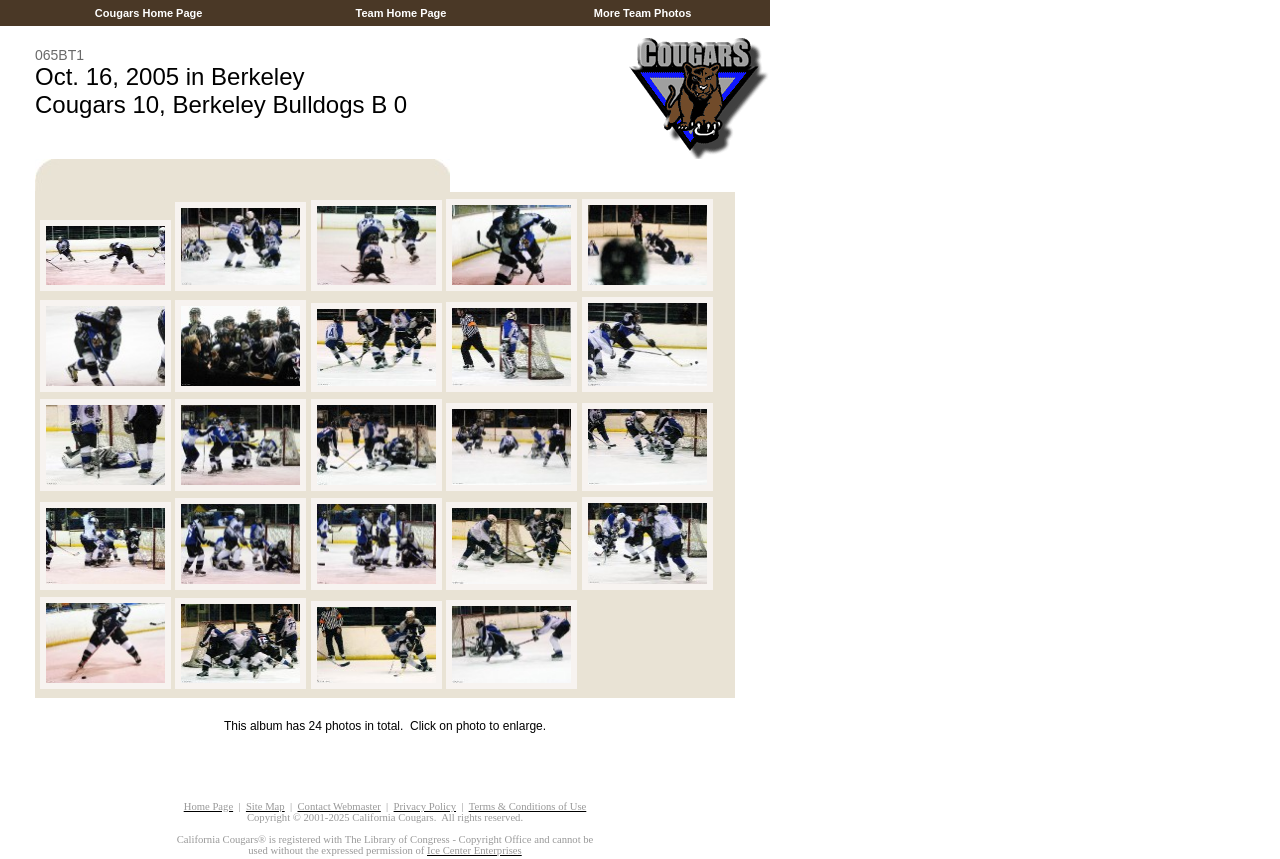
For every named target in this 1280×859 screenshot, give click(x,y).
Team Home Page (400, 13)
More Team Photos (643, 13)
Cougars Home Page (149, 13)
